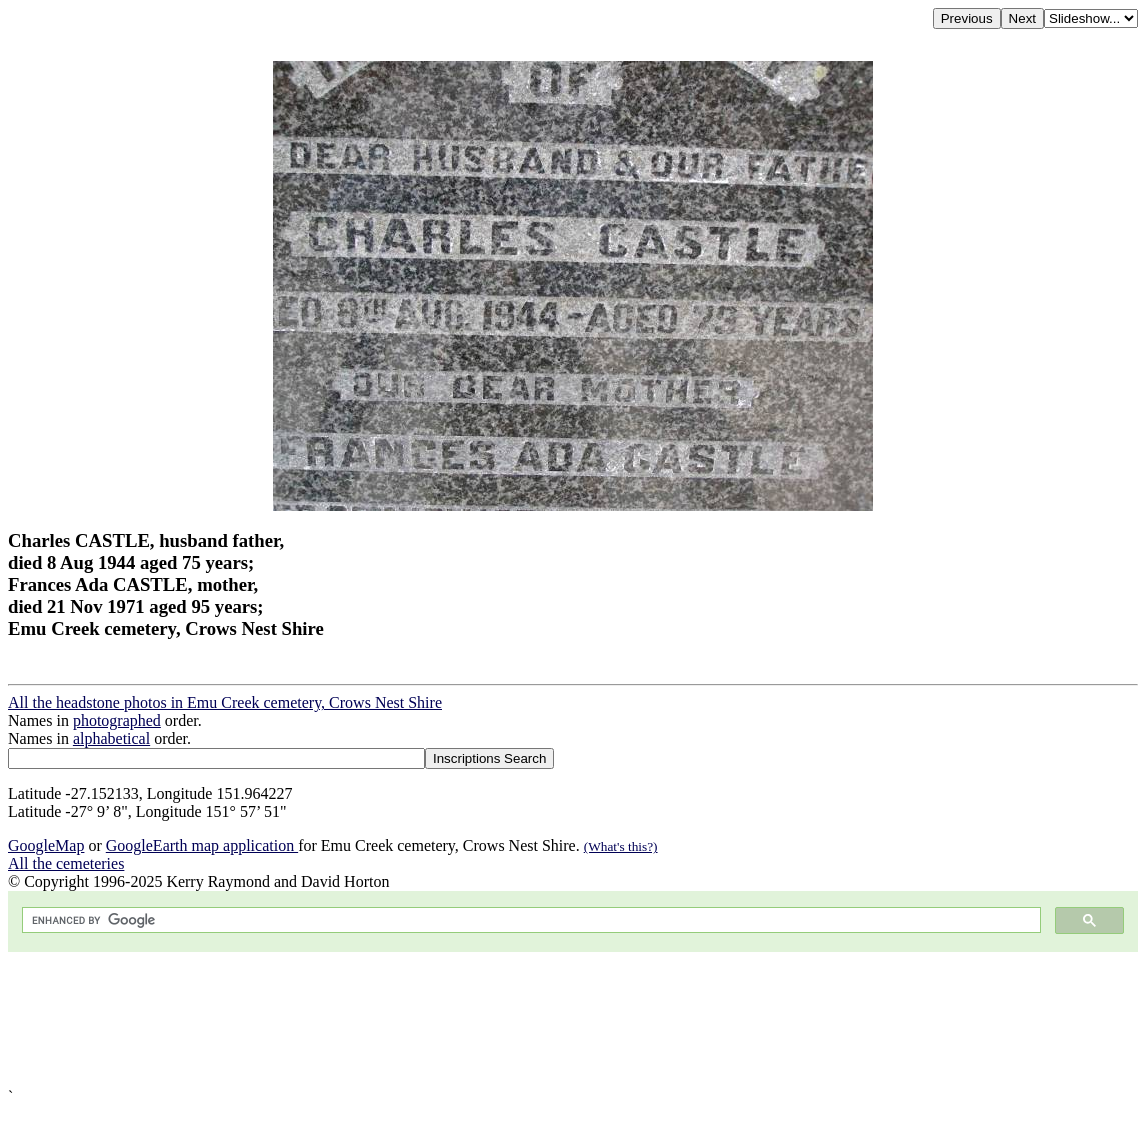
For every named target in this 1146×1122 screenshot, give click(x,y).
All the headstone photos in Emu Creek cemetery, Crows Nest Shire (225, 702)
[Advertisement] (573, 1020)
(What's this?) (621, 846)
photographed (117, 720)
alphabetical (111, 738)
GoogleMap (46, 845)
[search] (529, 920)
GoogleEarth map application (202, 845)
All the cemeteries (66, 863)
